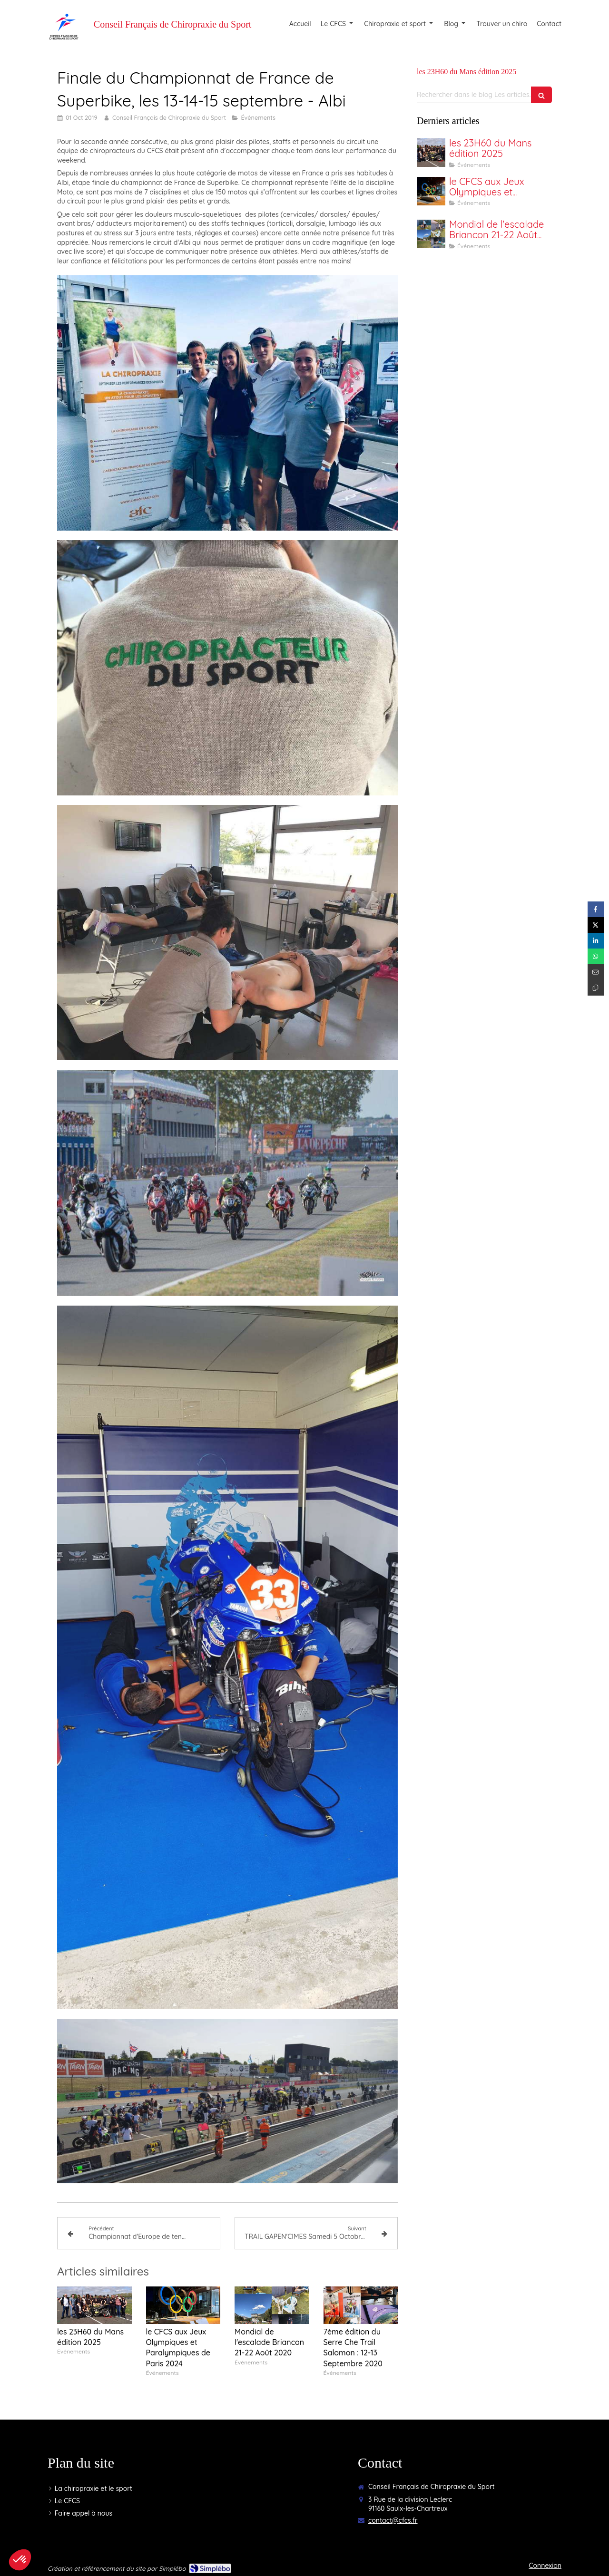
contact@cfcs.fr (393, 2520)
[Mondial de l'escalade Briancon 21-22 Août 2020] (431, 234)
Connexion (545, 2565)
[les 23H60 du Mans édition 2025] (431, 152)
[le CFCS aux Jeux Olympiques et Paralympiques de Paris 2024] (431, 191)
